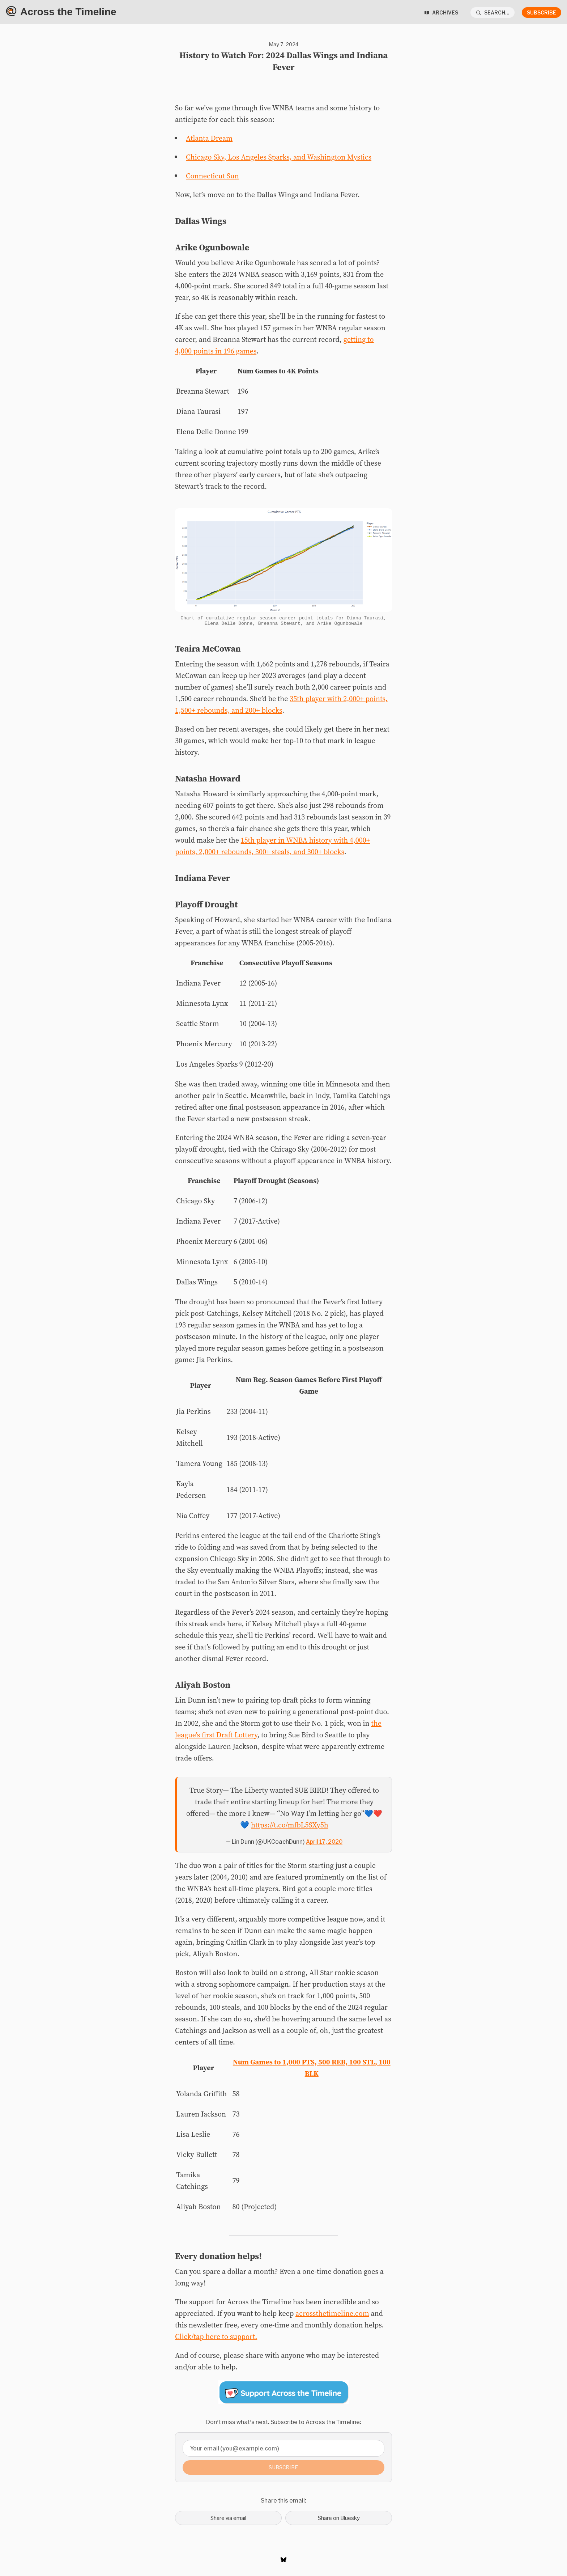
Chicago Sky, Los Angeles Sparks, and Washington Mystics (278, 157)
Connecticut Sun (212, 176)
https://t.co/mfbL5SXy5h (289, 1827)
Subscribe (541, 12)
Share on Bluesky (339, 2520)
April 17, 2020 (324, 1843)
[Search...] (492, 12)
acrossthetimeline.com (332, 2315)
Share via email (228, 2520)
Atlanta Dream (209, 138)
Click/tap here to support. (216, 2339)
